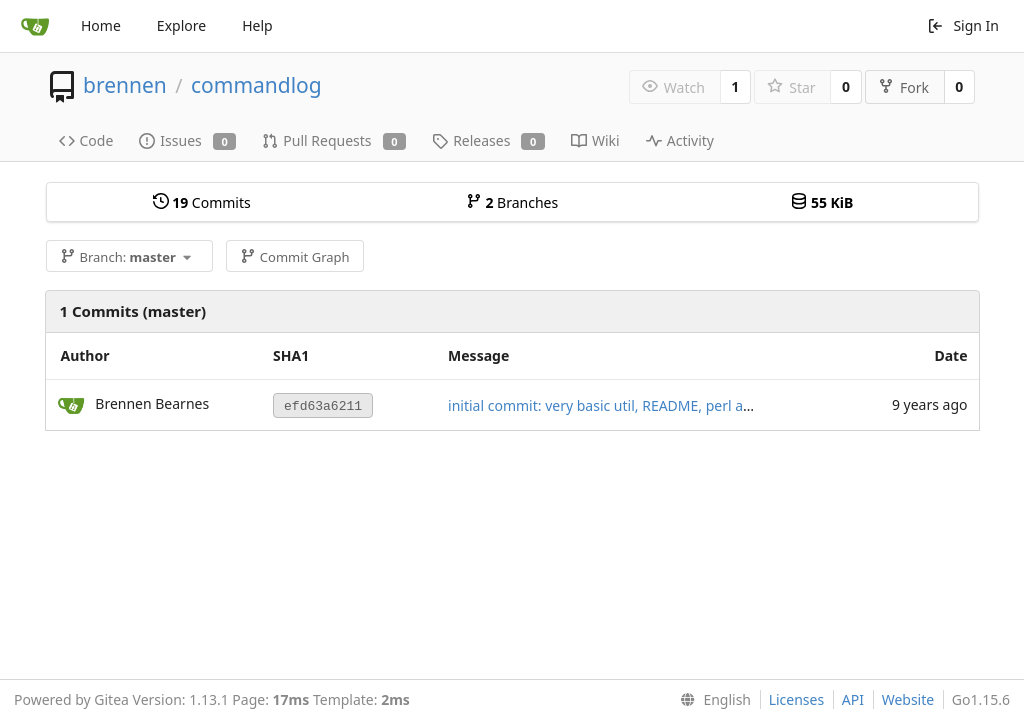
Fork (903, 87)
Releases (488, 140)
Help (257, 25)
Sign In (963, 25)
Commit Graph (294, 257)
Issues (187, 140)
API (853, 699)
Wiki (595, 140)
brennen (125, 85)
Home (101, 25)
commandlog (256, 85)
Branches (512, 202)
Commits (202, 202)
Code (86, 140)
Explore (181, 25)
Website (908, 699)
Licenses (797, 699)
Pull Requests (334, 140)
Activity (680, 140)
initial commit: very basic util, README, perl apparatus (625, 405)
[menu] (711, 700)
